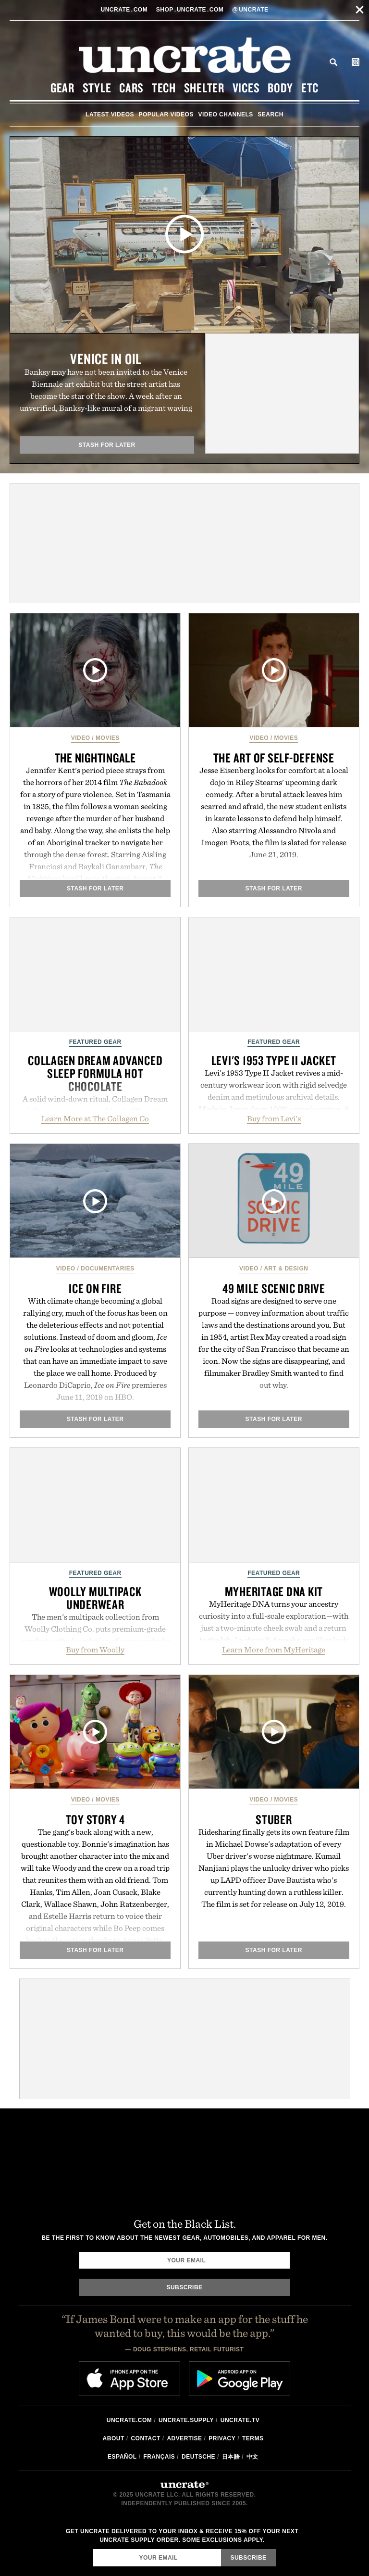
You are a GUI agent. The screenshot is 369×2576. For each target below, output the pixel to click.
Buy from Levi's (274, 1118)
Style (97, 87)
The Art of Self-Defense (273, 757)
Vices (246, 87)
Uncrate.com (129, 2420)
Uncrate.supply (186, 2420)
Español (122, 2456)
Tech (164, 87)
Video (80, 738)
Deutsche (198, 2456)
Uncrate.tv (240, 2420)
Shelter (204, 87)
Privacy (222, 2438)
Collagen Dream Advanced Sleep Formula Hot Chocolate (95, 1073)
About (113, 2438)
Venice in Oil (106, 358)
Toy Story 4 (95, 1819)
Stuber (274, 1819)
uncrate (250, 9)
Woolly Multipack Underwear (95, 1597)
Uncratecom (125, 9)
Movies (108, 738)
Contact (145, 2438)
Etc (310, 87)
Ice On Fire (95, 1288)
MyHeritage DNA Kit (274, 1591)
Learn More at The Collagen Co (95, 1118)
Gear (62, 87)
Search (333, 62)
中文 (252, 2456)
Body (280, 87)
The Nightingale (95, 757)
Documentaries (108, 1268)
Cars (131, 87)
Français (159, 2456)
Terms (253, 2438)
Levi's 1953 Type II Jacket (274, 1060)
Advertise (184, 2438)
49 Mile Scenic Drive (273, 1288)
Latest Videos (110, 114)
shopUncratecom (190, 9)
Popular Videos (166, 114)
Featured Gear (95, 1042)
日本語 (231, 2456)
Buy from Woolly (95, 1649)
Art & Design (286, 1268)
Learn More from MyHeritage (273, 1649)
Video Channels (225, 114)
